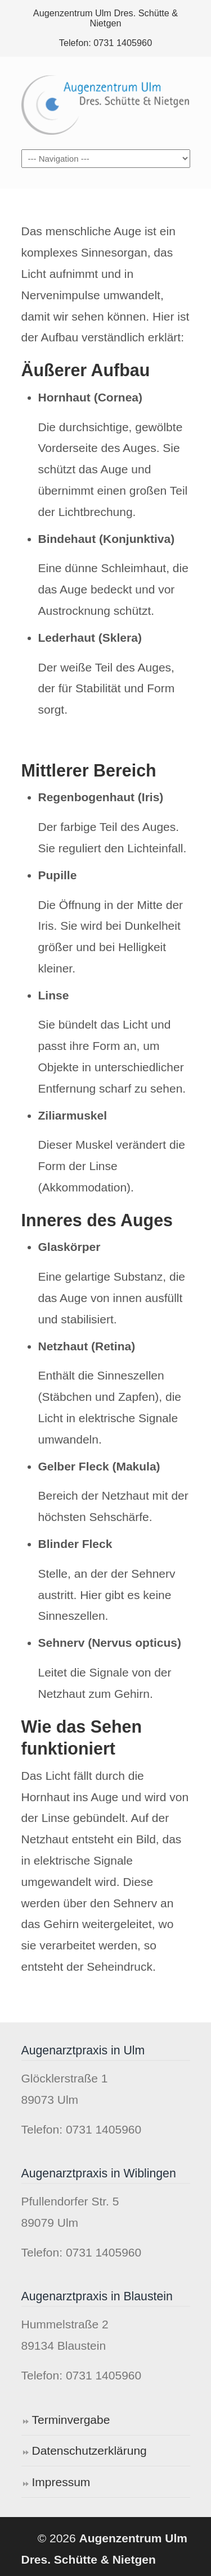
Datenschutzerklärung (89, 2450)
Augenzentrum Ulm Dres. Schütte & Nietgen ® (105, 102)
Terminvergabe (71, 2419)
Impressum (61, 2481)
